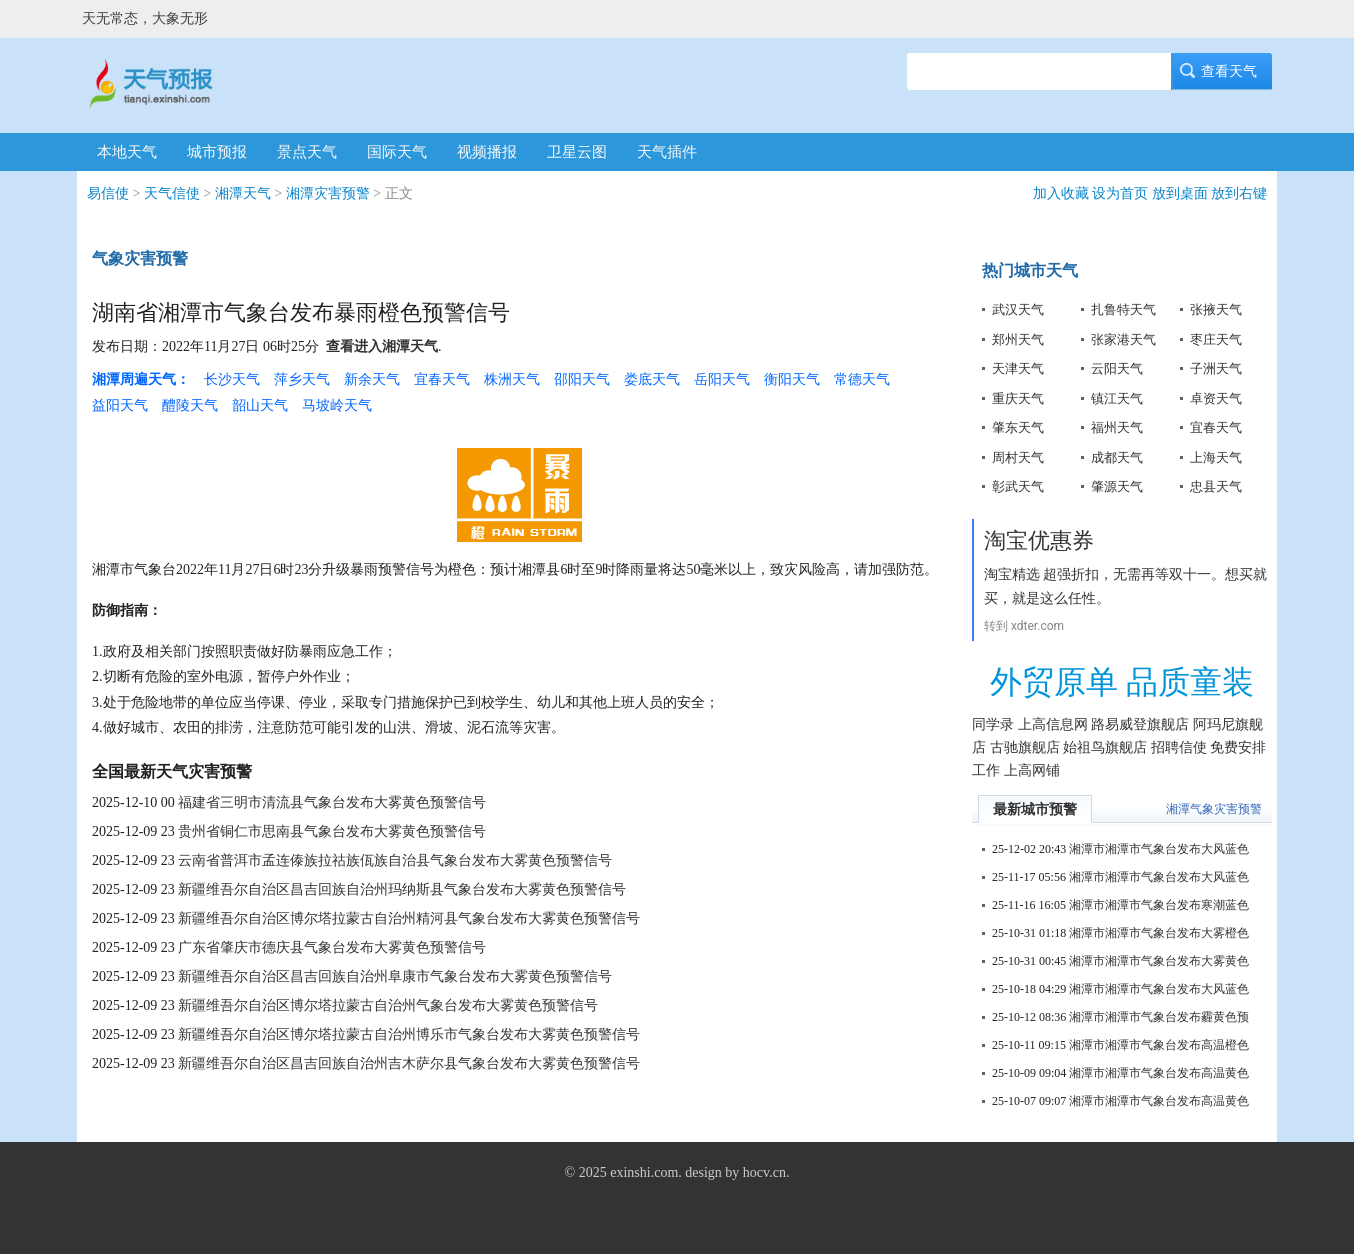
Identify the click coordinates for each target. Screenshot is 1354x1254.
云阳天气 (1117, 368)
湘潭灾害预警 (328, 193)
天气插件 (667, 152)
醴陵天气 (190, 405)
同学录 (993, 724)
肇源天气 (1117, 486)
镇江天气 (1117, 398)
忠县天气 (1216, 486)
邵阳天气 (582, 379)
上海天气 (1216, 457)
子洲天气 (1216, 368)
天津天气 (1018, 368)
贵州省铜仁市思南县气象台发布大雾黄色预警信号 (332, 831)
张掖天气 (1216, 309)
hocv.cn (764, 1172)
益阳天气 (120, 405)
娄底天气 (652, 379)
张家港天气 (1123, 339)
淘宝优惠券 (1039, 540)
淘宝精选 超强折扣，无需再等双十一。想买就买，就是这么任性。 (1125, 586)
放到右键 (1239, 193)
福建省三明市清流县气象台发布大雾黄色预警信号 (332, 802)
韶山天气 (260, 405)
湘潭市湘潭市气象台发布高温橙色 (1159, 1045)
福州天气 (1117, 427)
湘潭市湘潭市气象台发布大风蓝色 (1159, 849)
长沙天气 (232, 379)
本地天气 (127, 152)
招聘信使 (1179, 747)
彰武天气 (1018, 486)
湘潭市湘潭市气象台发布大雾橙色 (1159, 933)
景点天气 (307, 152)
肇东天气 (1018, 427)
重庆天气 (1018, 398)
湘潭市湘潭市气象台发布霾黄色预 (1159, 1017)
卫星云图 (577, 152)
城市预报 (217, 152)
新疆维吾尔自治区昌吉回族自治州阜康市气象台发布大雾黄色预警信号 (395, 976)
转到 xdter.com (1024, 626)
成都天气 (1117, 457)
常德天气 (862, 379)
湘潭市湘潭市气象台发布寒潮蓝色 (1159, 905)
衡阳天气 (792, 379)
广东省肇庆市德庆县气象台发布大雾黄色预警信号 (332, 947)
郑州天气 (1018, 339)
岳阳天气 (722, 379)
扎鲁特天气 (1123, 309)
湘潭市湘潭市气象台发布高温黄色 (1159, 1073)
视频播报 (487, 152)
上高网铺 (1032, 770)
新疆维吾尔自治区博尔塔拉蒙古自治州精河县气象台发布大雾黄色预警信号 (409, 918)
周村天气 (1018, 457)
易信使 (108, 193)
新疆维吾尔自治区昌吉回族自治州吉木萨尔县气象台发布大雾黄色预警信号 (409, 1063)
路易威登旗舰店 (1140, 724)
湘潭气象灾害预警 (1214, 809)
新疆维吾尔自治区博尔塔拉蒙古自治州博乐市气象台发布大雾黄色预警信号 (409, 1034)
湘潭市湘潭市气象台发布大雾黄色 (1159, 961)
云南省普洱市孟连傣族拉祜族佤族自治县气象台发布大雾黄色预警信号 (395, 860)
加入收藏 (1061, 193)
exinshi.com (644, 1172)
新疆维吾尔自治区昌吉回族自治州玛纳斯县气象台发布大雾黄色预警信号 (402, 889)
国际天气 (397, 152)
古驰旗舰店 (1025, 747)
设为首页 (1120, 193)
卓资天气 (1216, 398)
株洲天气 (512, 379)
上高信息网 (1053, 724)
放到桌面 (1180, 193)
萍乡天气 (302, 379)
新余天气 (372, 379)
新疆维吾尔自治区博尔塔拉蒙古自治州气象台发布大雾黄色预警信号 (388, 1005)
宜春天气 (442, 379)
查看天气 (1222, 71)
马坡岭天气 (337, 405)
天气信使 (172, 193)
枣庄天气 (1216, 339)
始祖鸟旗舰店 (1105, 747)
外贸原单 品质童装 (1122, 682)
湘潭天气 (243, 193)
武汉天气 (1018, 309)
